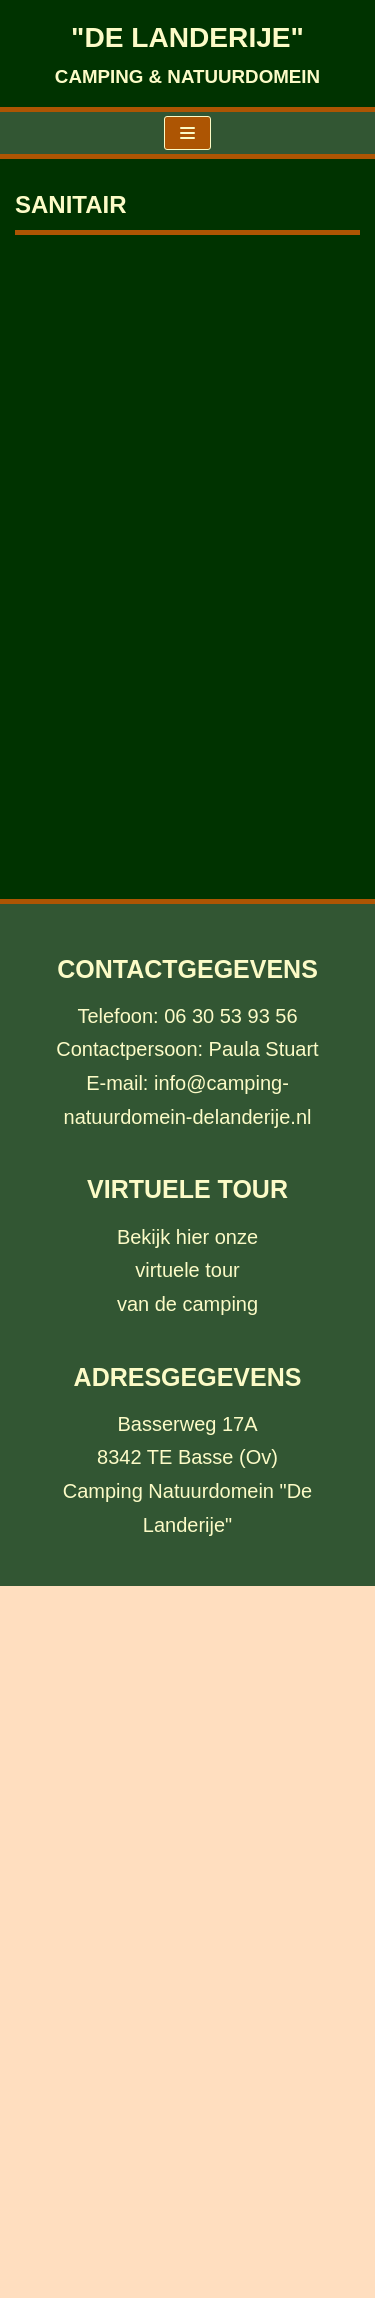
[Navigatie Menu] (187, 133)
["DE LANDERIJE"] (187, 53)
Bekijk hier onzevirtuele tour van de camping (187, 1270)
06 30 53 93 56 (230, 1016)
